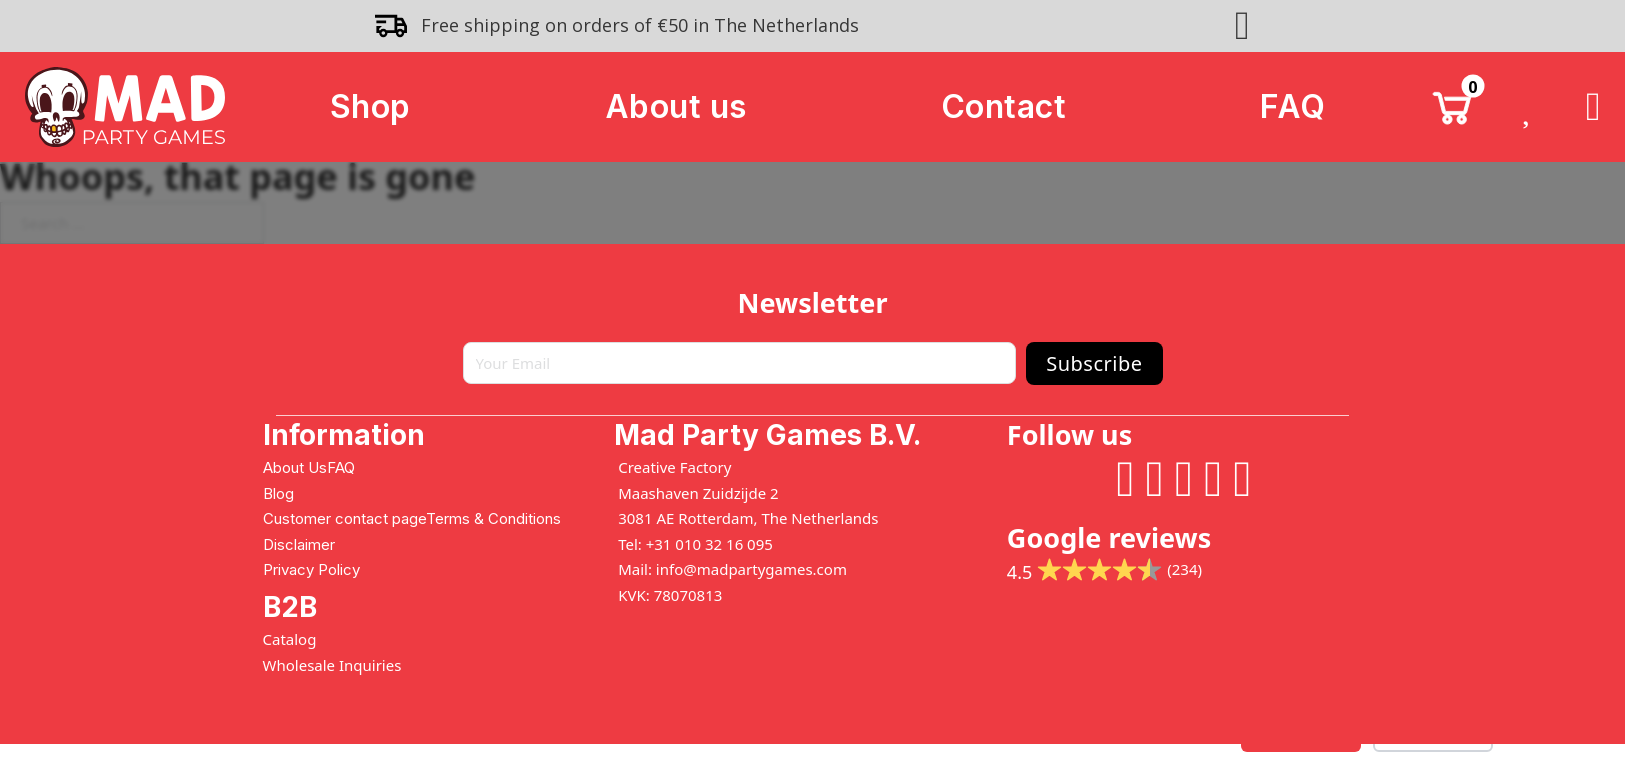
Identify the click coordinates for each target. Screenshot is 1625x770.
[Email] (740, 363)
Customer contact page (344, 518)
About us (676, 106)
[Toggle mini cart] (1452, 107)
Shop (370, 106)
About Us (295, 467)
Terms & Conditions (493, 518)
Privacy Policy (311, 569)
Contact (1004, 106)
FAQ (1293, 106)
